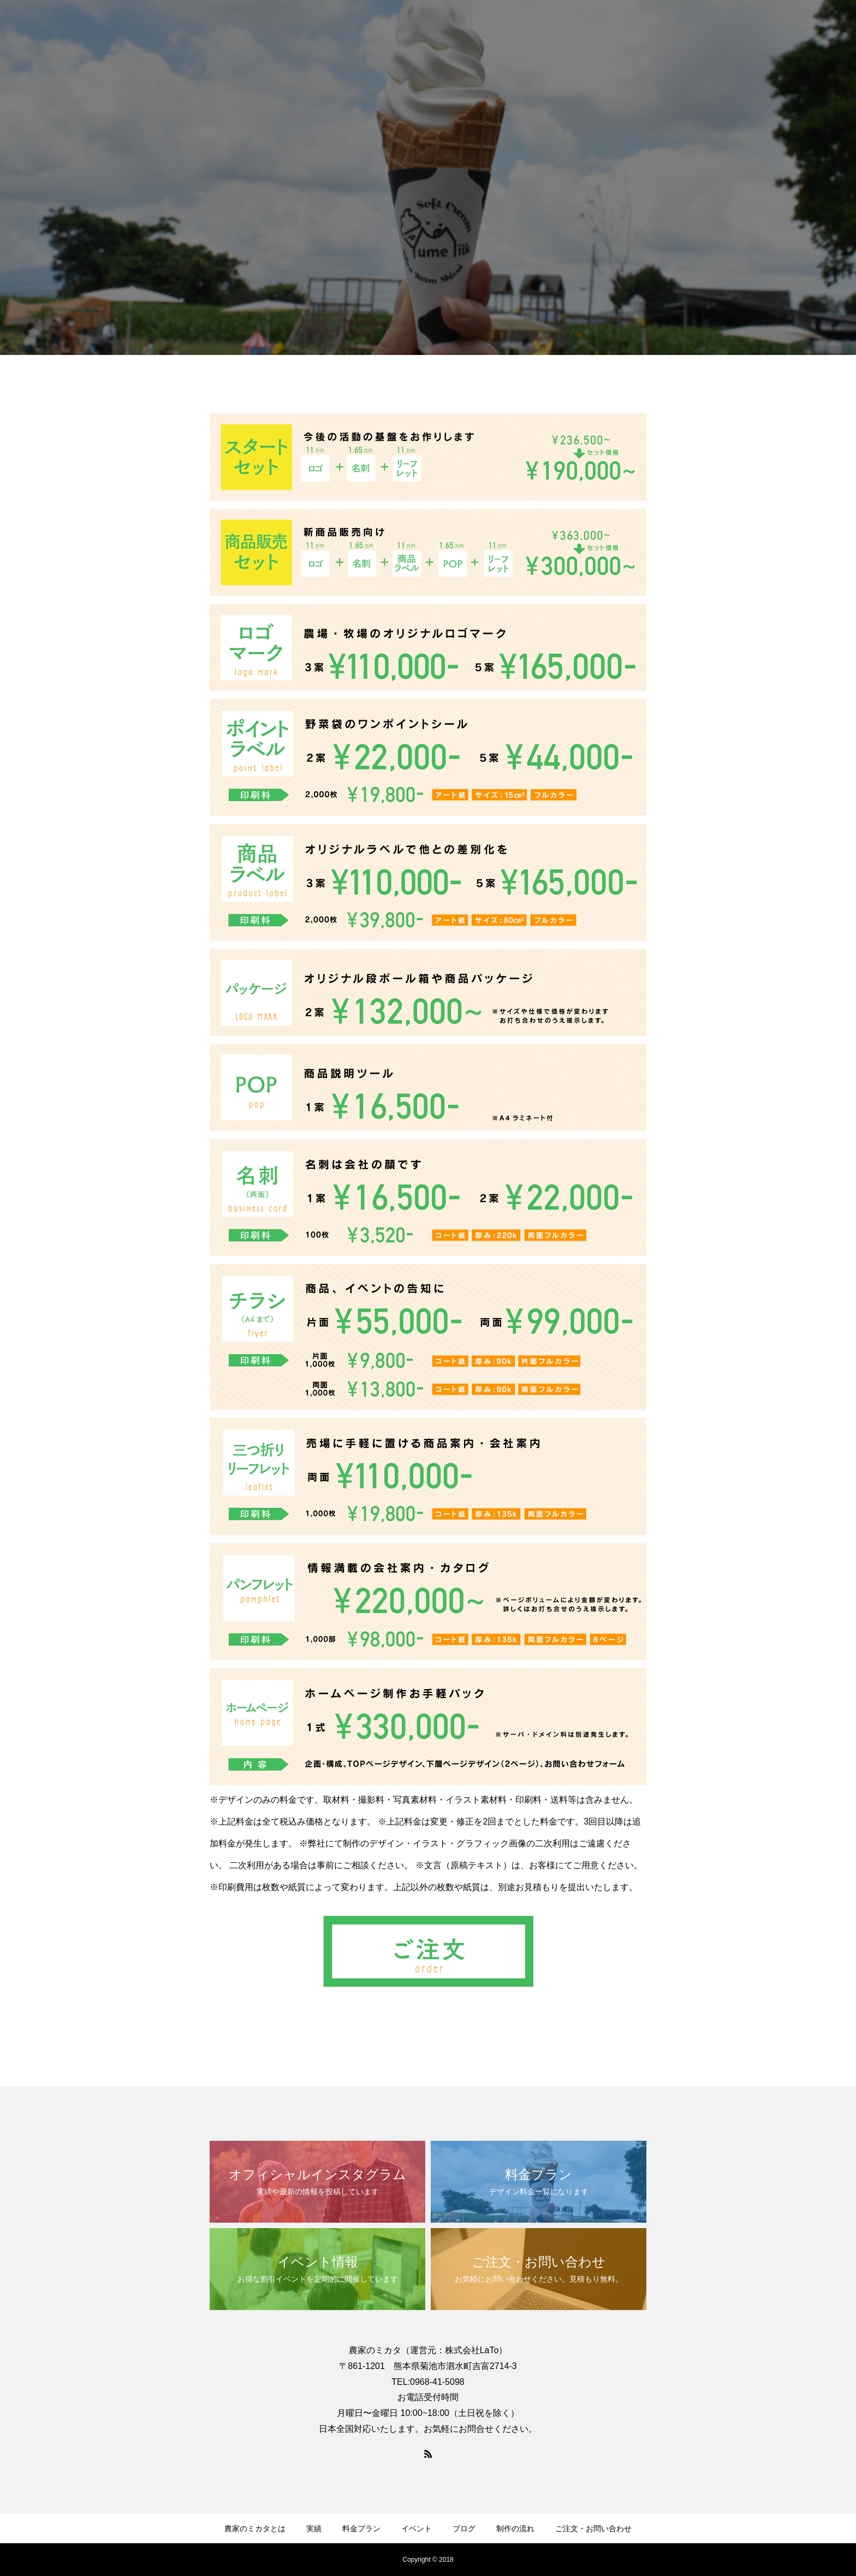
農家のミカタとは (255, 2528)
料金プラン (361, 2528)
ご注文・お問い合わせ (593, 2528)
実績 (314, 2528)
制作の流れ (515, 2528)
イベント (416, 2528)
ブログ (464, 2528)
